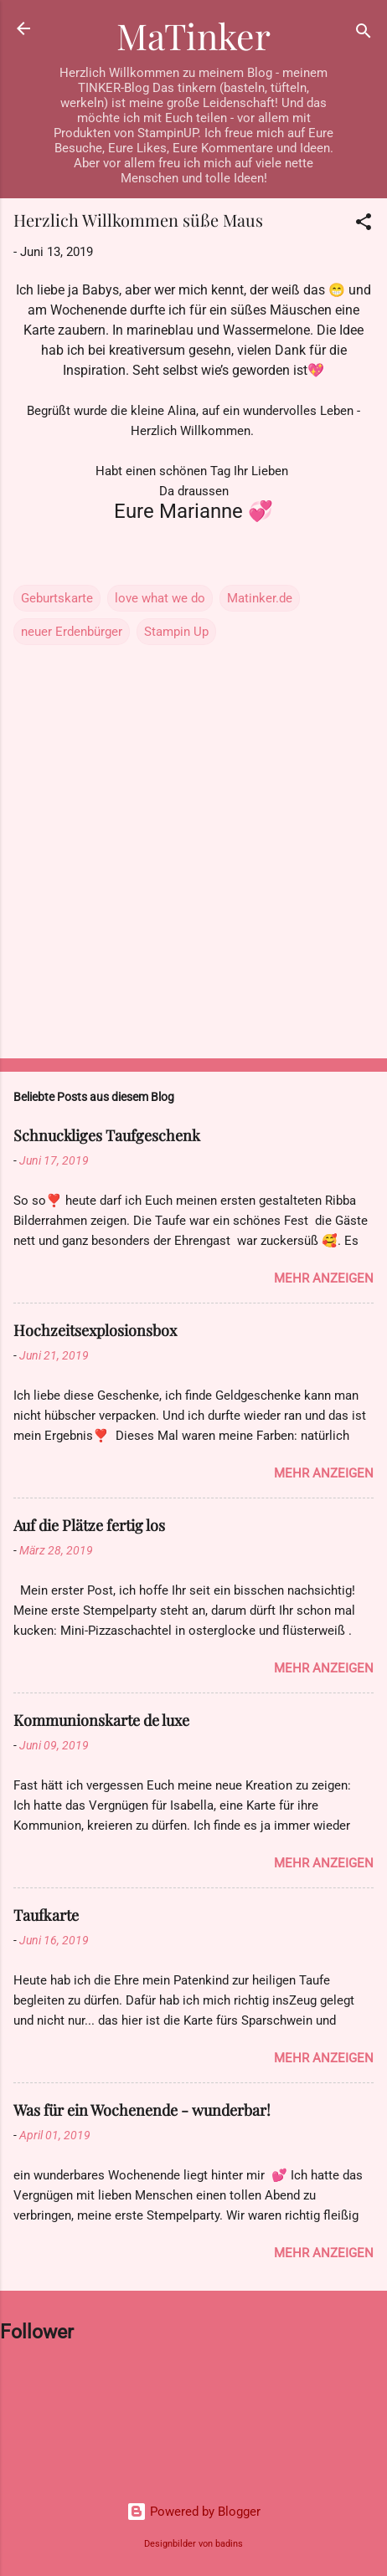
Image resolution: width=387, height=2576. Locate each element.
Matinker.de (259, 598)
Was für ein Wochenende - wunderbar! (142, 2110)
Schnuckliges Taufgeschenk (106, 1135)
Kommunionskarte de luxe (101, 1720)
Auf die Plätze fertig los (89, 1525)
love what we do (160, 598)
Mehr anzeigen (324, 1278)
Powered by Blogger (193, 2511)
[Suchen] (363, 33)
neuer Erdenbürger (71, 631)
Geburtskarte (57, 598)
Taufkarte (46, 1915)
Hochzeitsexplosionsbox (95, 1330)
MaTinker (193, 35)
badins (229, 2543)
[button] (363, 225)
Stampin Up (176, 631)
